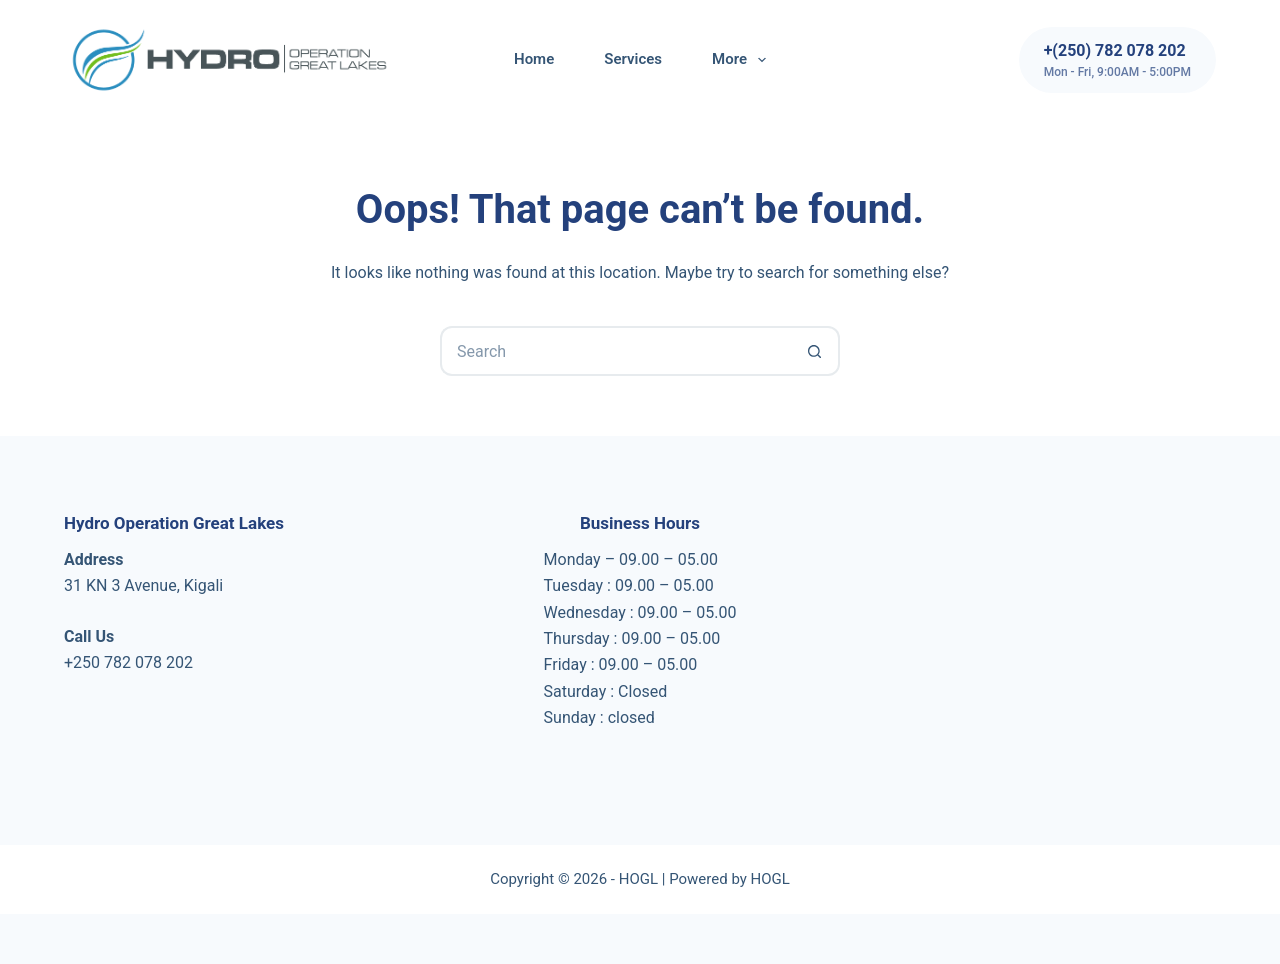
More (743, 60)
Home (534, 59)
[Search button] (815, 351)
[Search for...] (615, 351)
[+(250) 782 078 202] (1117, 60)
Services (633, 59)
